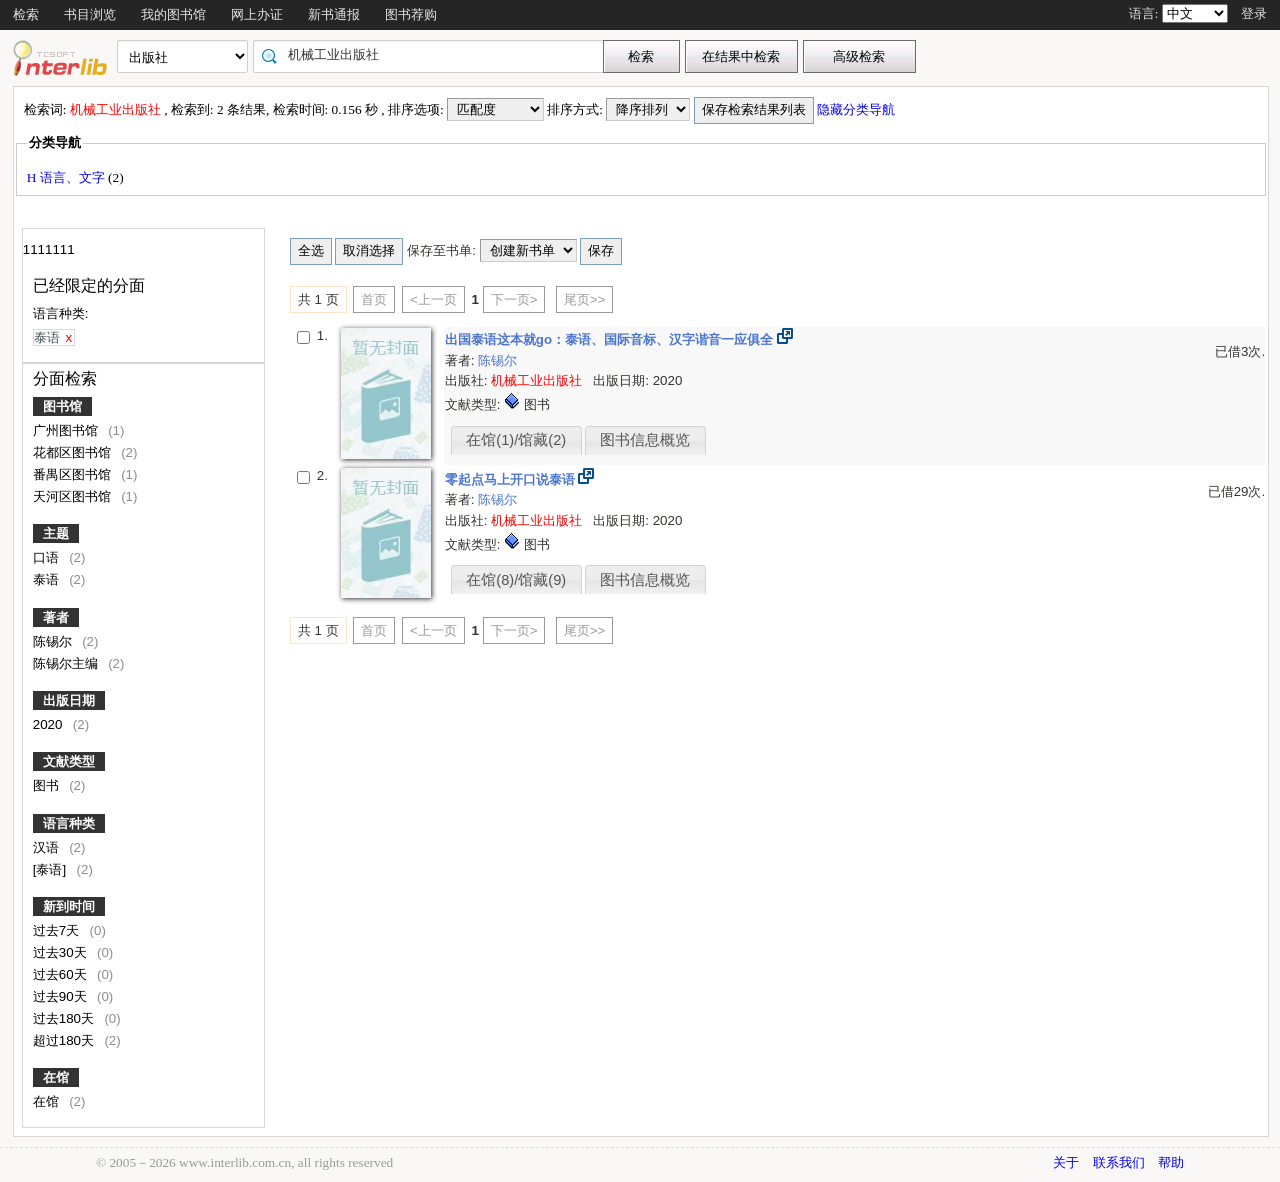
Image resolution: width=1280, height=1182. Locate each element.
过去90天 (62, 996)
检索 (26, 14)
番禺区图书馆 (74, 474)
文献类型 (69, 761)
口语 (48, 557)
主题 (56, 533)
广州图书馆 (67, 430)
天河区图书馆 (74, 496)
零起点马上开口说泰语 (512, 479)
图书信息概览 (645, 440)
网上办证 (257, 14)
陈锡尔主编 (67, 663)
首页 (374, 299)
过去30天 (62, 952)
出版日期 (69, 700)
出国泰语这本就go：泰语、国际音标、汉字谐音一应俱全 (611, 339)
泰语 (48, 579)
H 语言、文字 (67, 177)
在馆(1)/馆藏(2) (516, 440)
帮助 (1171, 1162)
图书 (48, 785)
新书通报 (334, 14)
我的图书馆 (173, 14)
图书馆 (62, 406)
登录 (1254, 13)
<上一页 (433, 299)
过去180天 (65, 1018)
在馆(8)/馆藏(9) (516, 580)
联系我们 (1119, 1162)
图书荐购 (411, 14)
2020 (49, 724)
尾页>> (585, 299)
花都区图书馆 (74, 452)
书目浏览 (90, 14)
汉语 (48, 847)
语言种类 (69, 823)
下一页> (514, 299)
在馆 (56, 1077)
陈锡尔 (54, 641)
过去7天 (58, 930)
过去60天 (62, 974)
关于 (1066, 1162)
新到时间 (69, 906)
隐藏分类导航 (857, 109)
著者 (56, 617)
